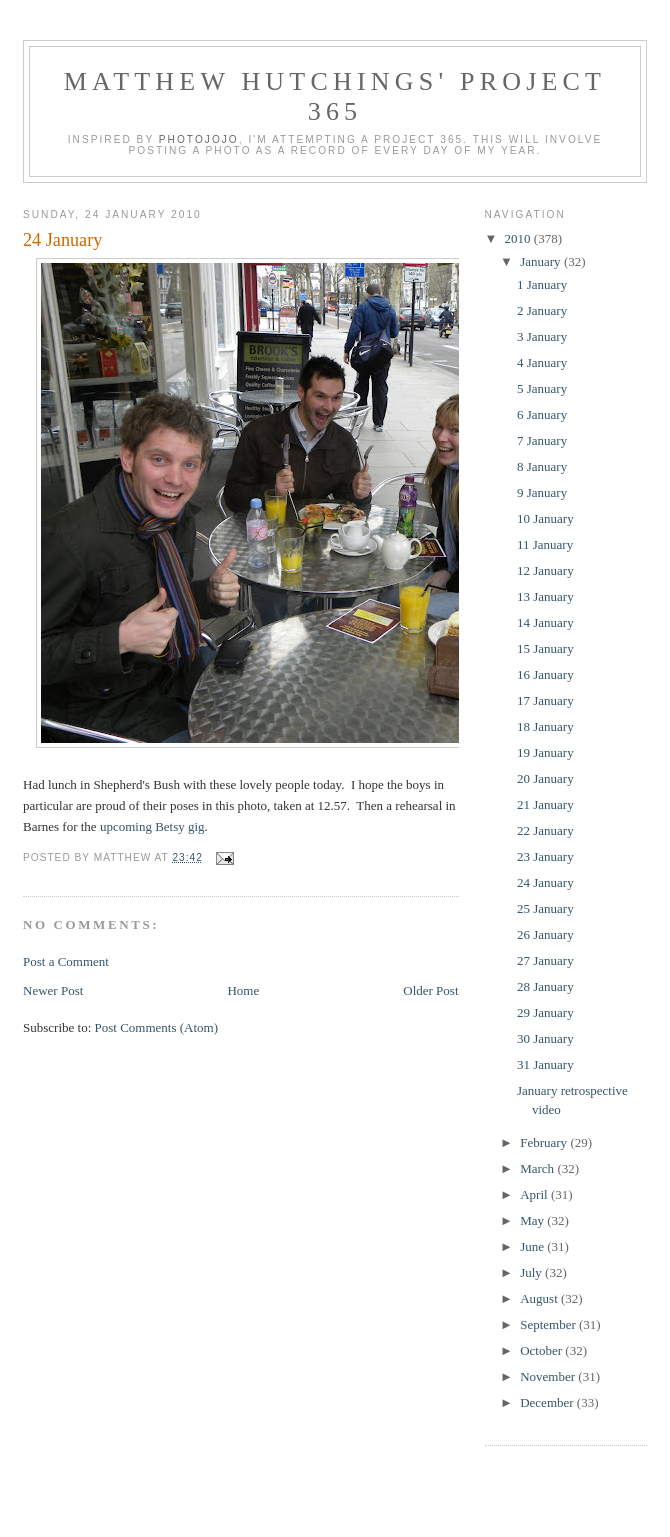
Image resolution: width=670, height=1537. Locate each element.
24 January (62, 240)
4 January (542, 362)
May (533, 1220)
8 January (542, 466)
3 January (542, 336)
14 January (545, 622)
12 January (545, 570)
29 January (545, 1012)
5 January (542, 388)
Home (243, 990)
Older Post (430, 990)
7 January (542, 440)
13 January (545, 596)
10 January (545, 518)
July (532, 1272)
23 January (545, 856)
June (533, 1246)
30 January (545, 1038)
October (542, 1350)
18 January (545, 726)
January (542, 261)
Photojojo (199, 139)
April (535, 1194)
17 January (545, 700)
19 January (545, 752)
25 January (545, 908)
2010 (519, 238)
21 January (545, 804)
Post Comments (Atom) (157, 1027)
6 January (542, 414)
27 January (545, 960)
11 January (545, 544)
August (540, 1298)
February (545, 1142)
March (538, 1168)
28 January (545, 986)
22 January (545, 830)
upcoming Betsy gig (152, 826)
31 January (545, 1064)
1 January (542, 284)
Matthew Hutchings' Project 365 (335, 96)
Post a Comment (66, 961)
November (549, 1376)
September (549, 1324)
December (548, 1402)
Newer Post (53, 990)
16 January (545, 674)
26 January (545, 934)
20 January (545, 778)
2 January (542, 310)
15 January (545, 648)
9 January (542, 492)
